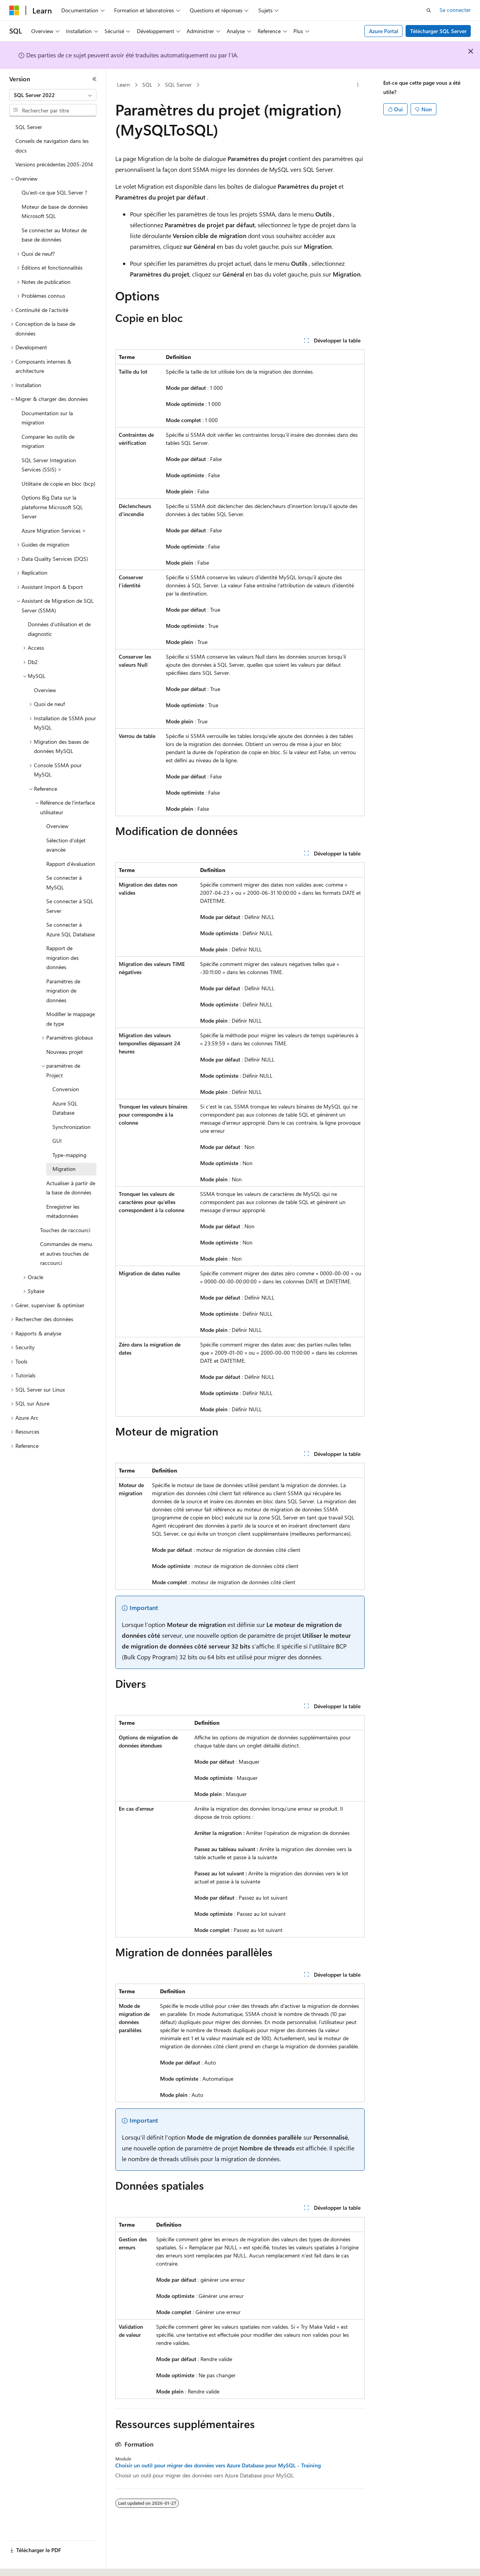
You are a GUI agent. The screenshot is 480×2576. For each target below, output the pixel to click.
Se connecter (455, 9)
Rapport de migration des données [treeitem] (62, 957)
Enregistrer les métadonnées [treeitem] (62, 1211)
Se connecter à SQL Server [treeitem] (69, 905)
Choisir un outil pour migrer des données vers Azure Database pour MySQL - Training (218, 2465)
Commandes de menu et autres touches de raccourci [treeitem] (66, 1253)
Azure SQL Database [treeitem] (64, 1108)
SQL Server (178, 84)
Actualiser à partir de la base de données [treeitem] (70, 1187)
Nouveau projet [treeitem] (64, 1051)
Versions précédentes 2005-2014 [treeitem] (54, 164)
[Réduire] (94, 79)
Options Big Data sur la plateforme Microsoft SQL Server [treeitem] (52, 507)
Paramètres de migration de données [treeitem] (63, 991)
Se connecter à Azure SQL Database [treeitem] (70, 929)
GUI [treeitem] (57, 1140)
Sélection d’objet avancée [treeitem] (66, 845)
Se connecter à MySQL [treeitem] (64, 882)
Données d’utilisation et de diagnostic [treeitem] (59, 629)
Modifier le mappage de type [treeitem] (70, 1018)
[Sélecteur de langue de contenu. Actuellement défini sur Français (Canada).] (38, 2563)
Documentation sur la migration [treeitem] (47, 417)
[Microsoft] (14, 10)
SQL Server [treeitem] (28, 127)
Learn (123, 84)
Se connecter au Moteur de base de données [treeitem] (54, 234)
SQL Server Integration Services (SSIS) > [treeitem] (49, 464)
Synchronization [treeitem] (71, 1126)
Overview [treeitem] (45, 690)
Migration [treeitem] (64, 1168)
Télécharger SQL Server (438, 31)
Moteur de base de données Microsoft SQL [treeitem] (55, 211)
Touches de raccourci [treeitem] (65, 1230)
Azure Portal (383, 31)
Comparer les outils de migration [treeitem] (48, 441)
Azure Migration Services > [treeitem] (54, 530)
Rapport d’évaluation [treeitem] (70, 863)
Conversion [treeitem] (65, 1089)
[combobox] (52, 95)
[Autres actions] (358, 85)
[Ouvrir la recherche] (428, 10)
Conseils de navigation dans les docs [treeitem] (52, 145)
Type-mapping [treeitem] (69, 1155)
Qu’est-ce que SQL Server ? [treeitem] (54, 192)
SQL (147, 84)
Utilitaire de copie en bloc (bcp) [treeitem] (58, 483)
